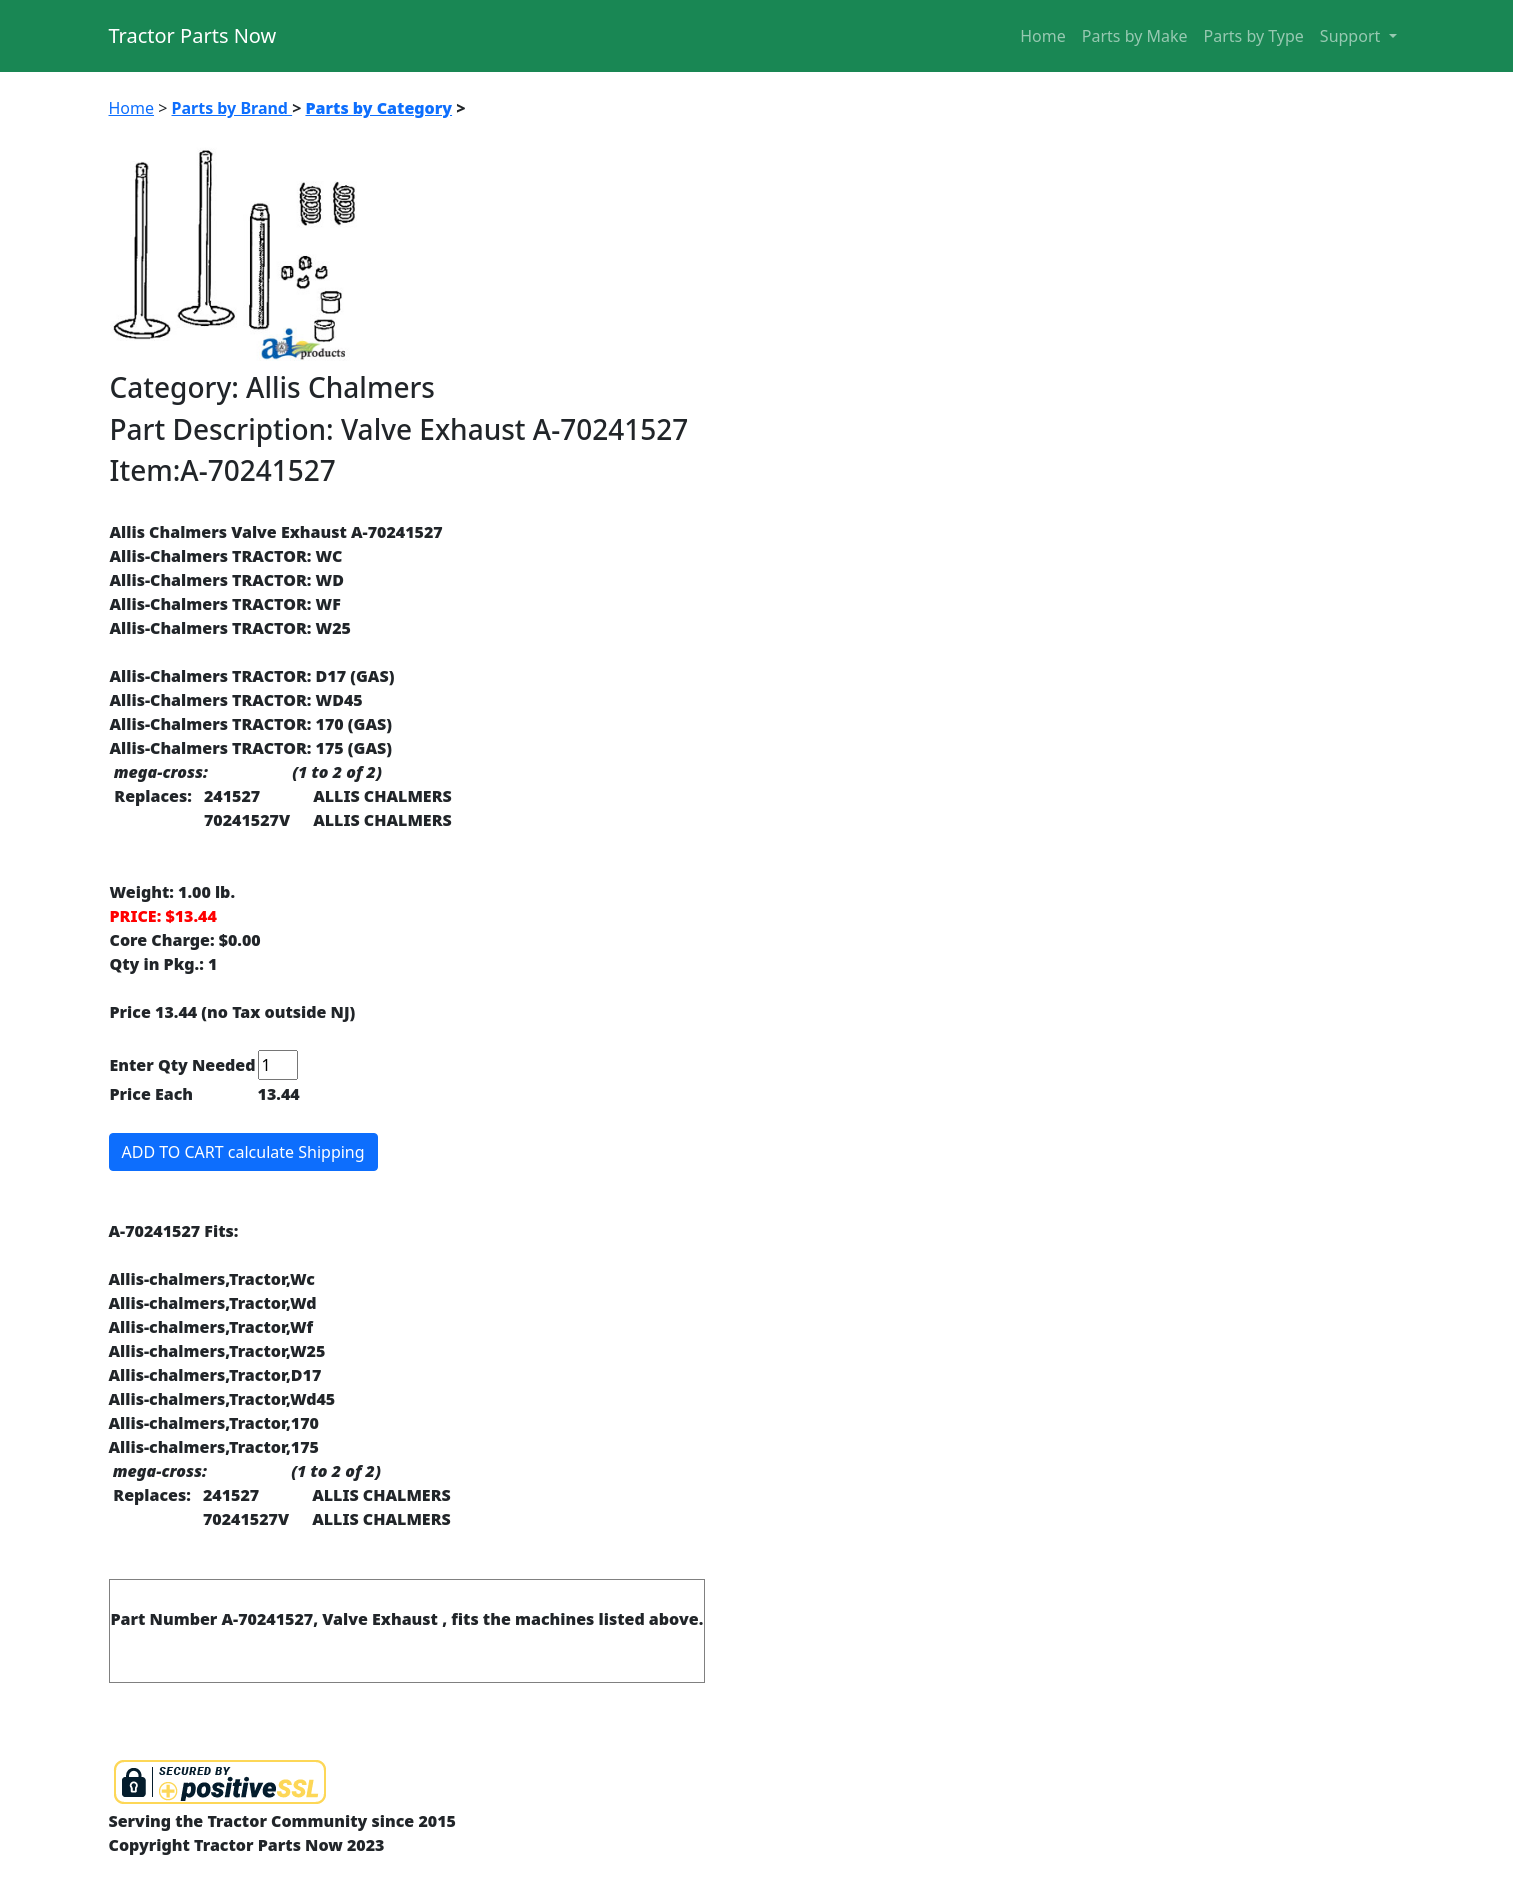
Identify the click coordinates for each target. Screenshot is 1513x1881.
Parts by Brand (232, 108)
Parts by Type (1254, 36)
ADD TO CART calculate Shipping (243, 1152)
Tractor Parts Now (193, 35)
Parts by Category (378, 108)
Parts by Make (1135, 36)
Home (1043, 36)
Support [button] (1352, 36)
